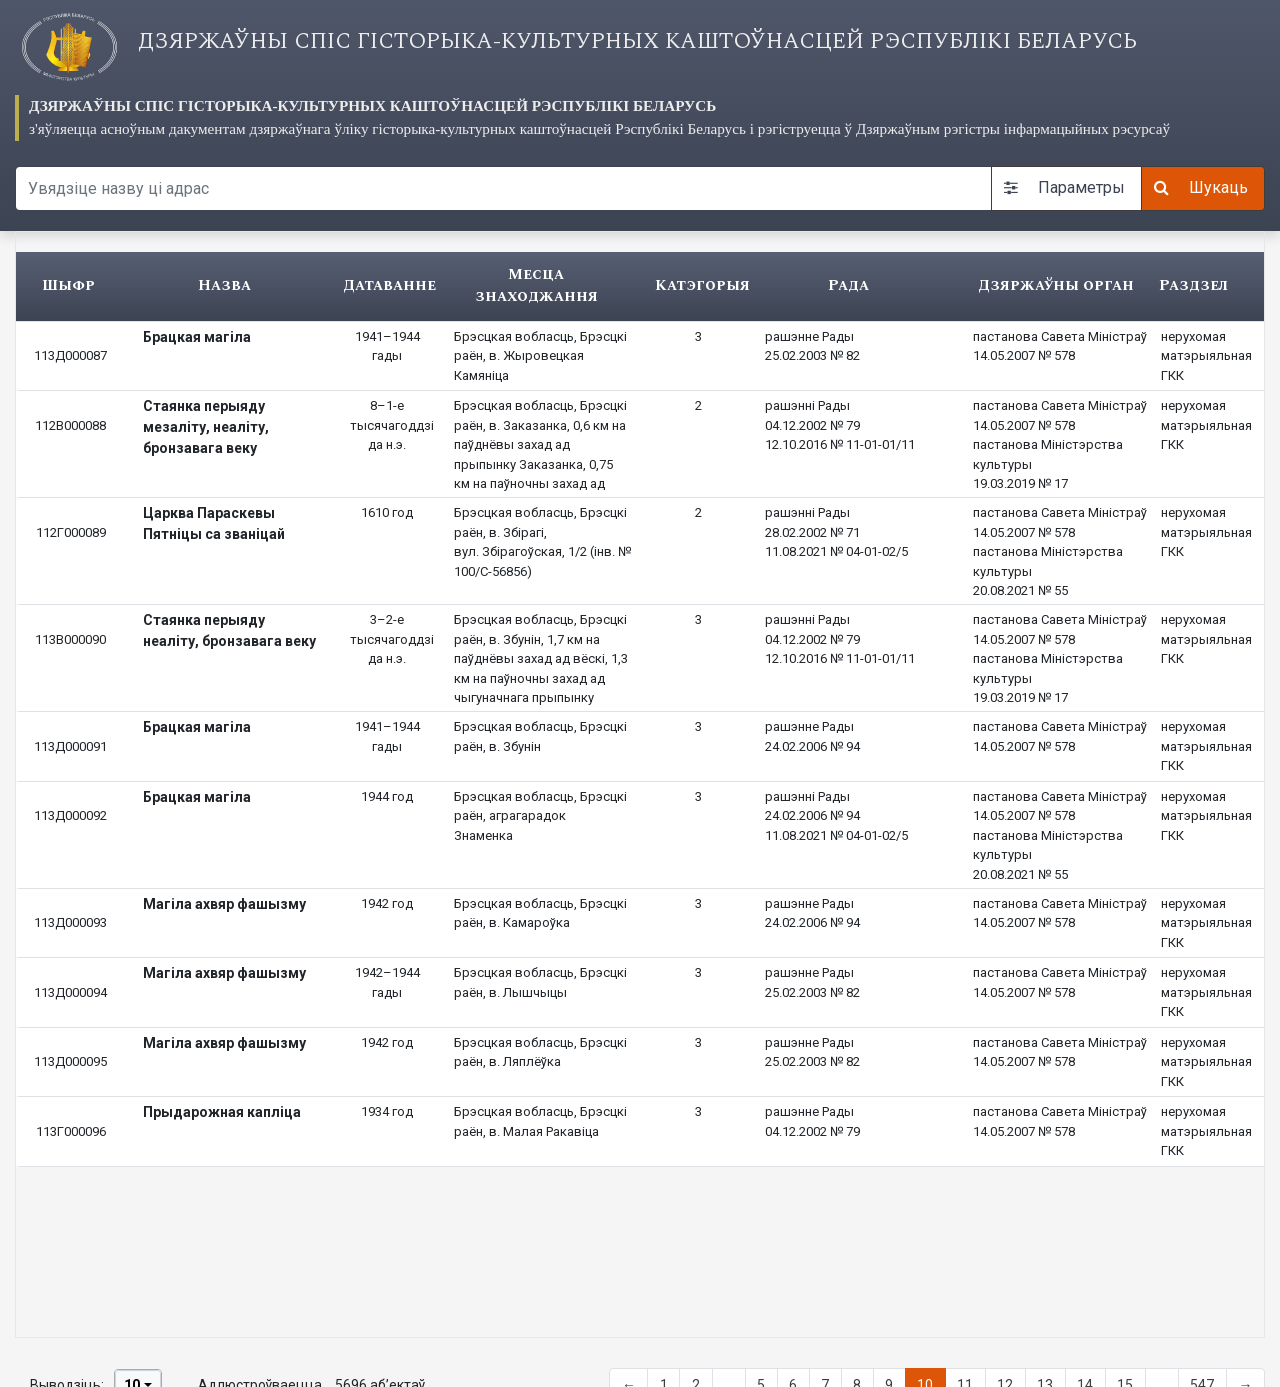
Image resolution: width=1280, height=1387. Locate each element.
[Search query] (503, 188)
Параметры (1064, 187)
